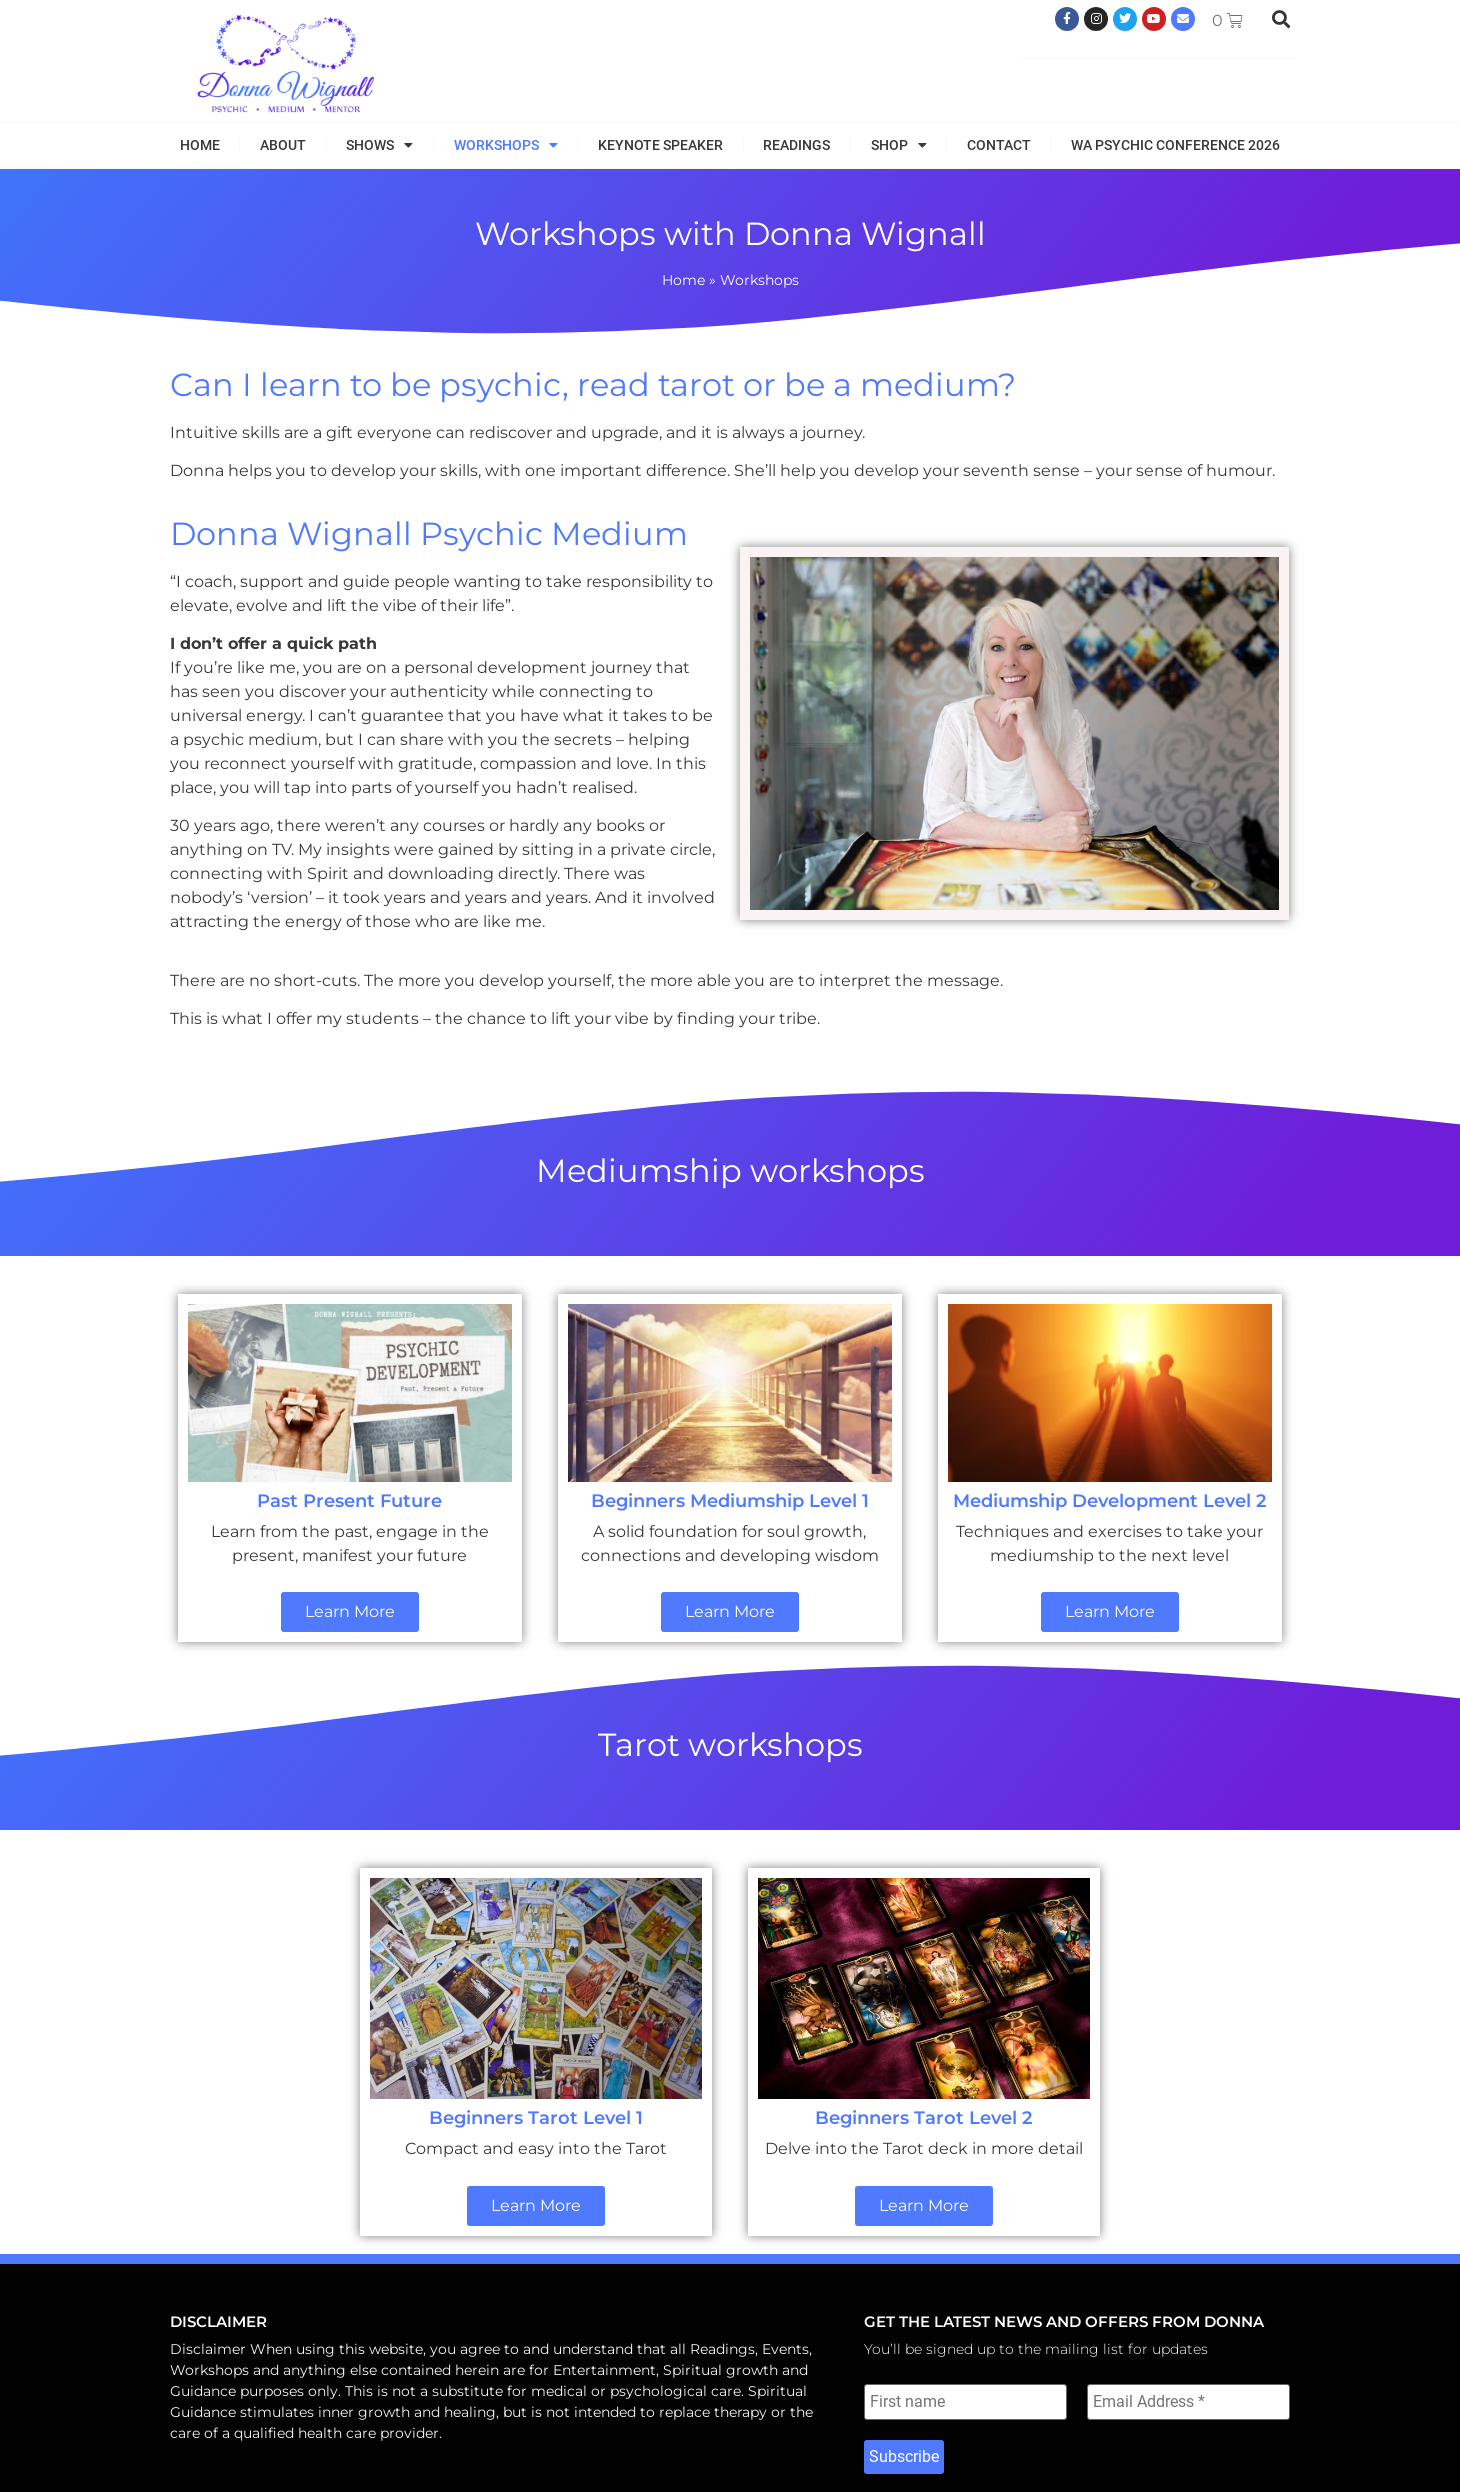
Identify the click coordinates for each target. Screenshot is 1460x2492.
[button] (1281, 18)
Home (200, 145)
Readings (796, 145)
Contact (999, 145)
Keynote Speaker (660, 145)
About (283, 145)
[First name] (965, 2402)
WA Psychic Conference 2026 (1175, 145)
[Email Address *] (1188, 2402)
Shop (899, 145)
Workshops (506, 145)
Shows (379, 145)
